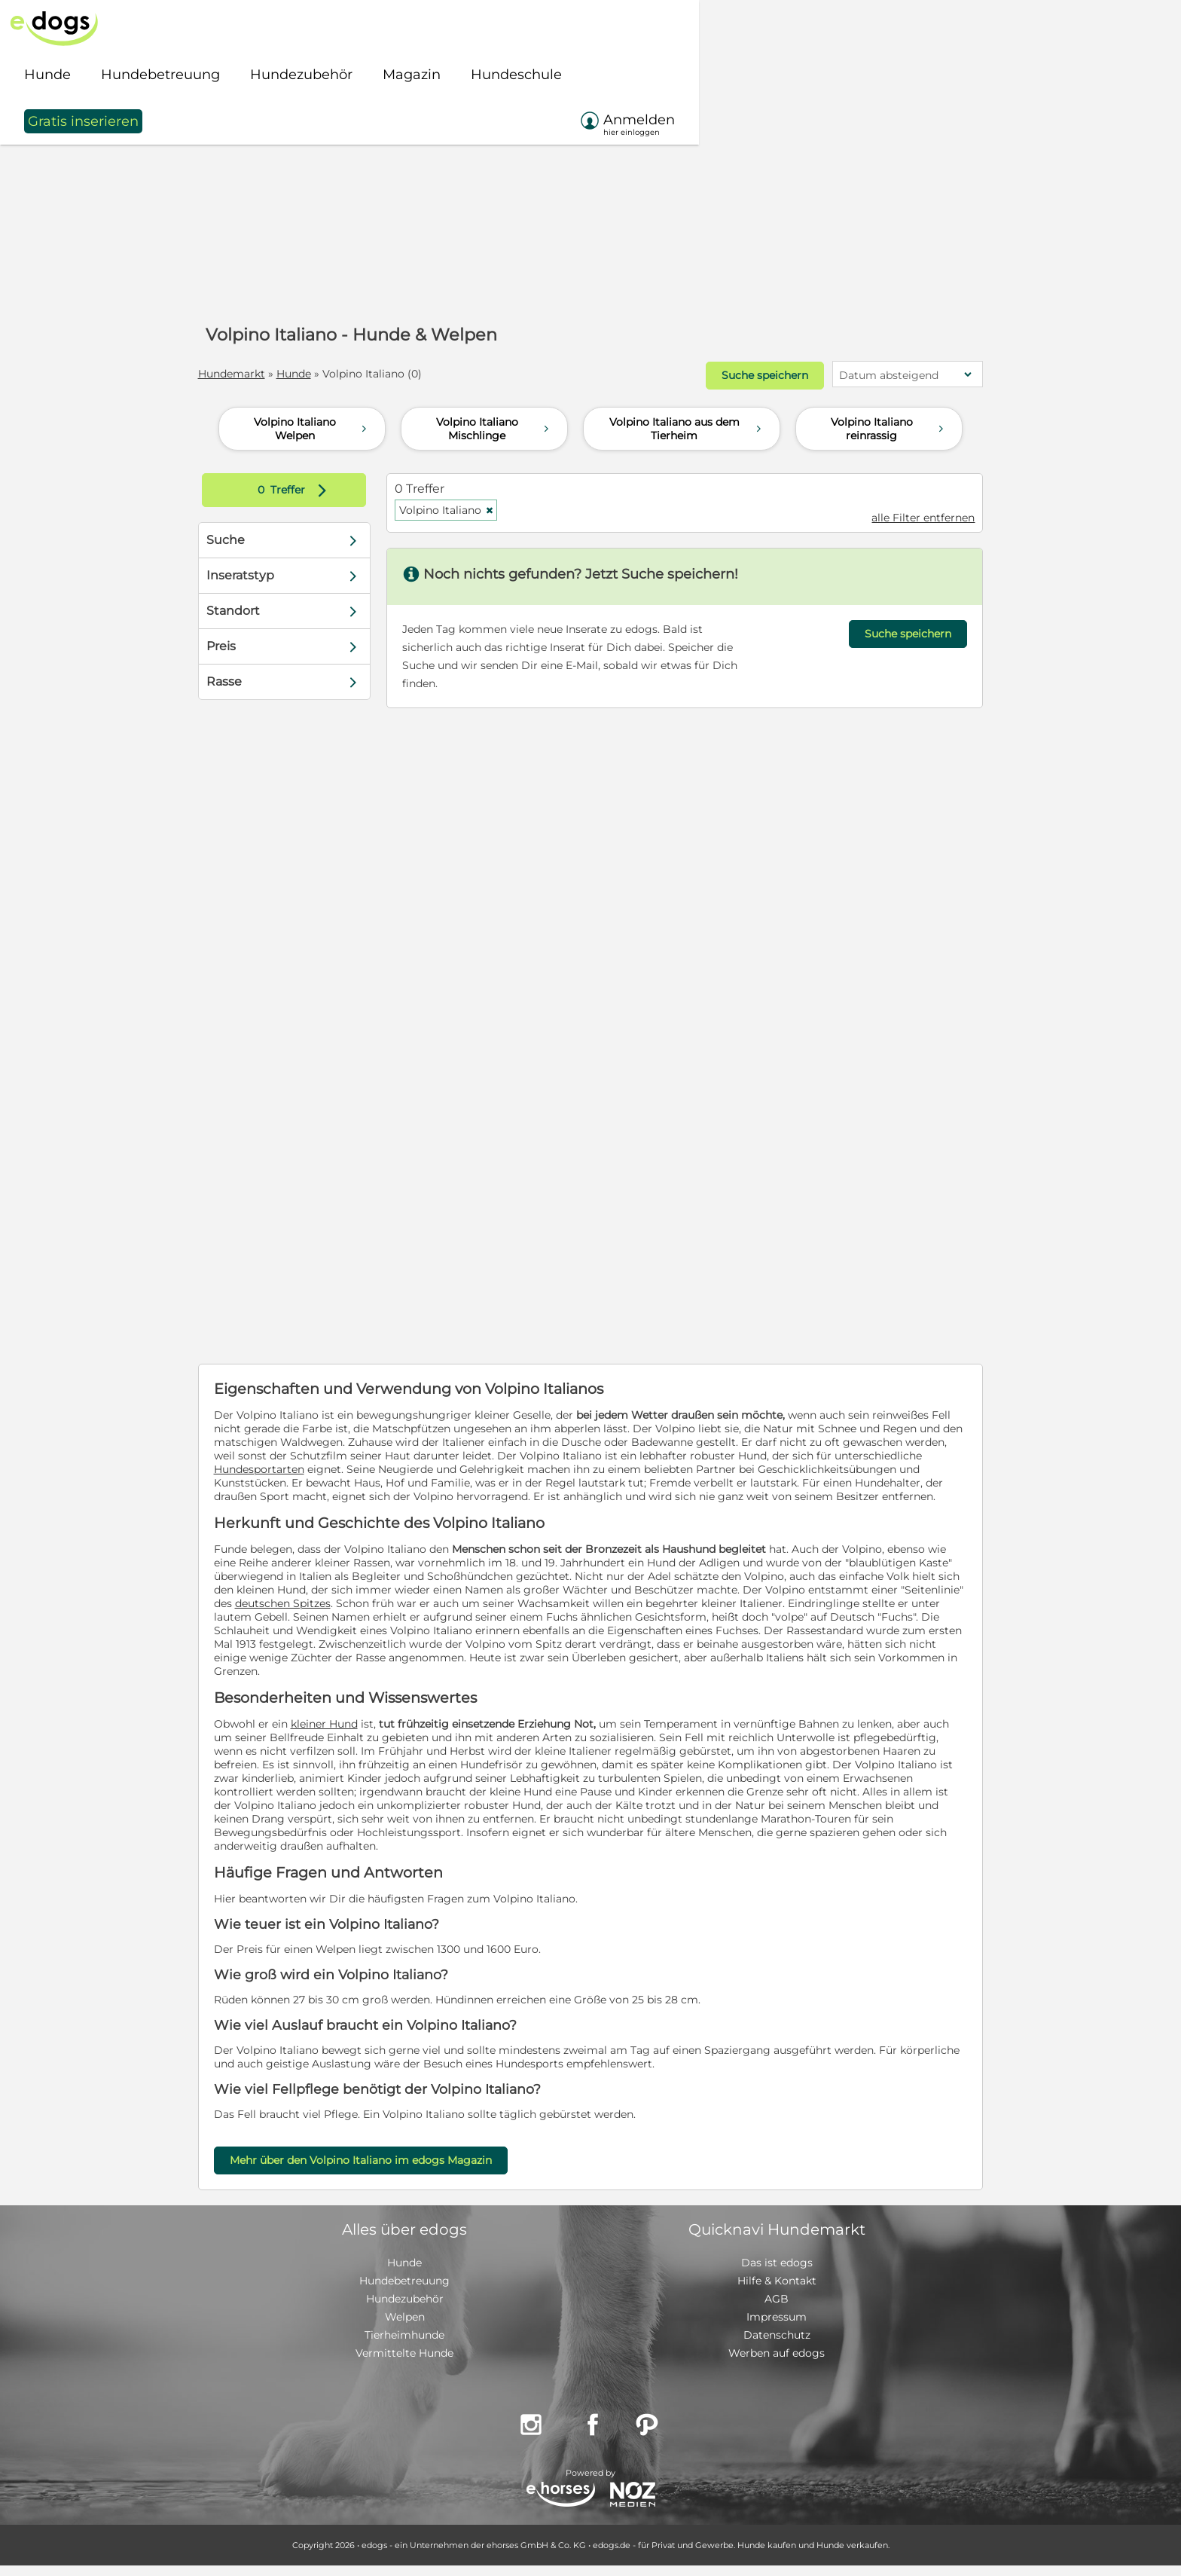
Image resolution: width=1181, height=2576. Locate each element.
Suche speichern (742, 374)
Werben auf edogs (776, 2363)
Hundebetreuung (404, 2291)
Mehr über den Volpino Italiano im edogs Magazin (381, 2170)
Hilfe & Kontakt (776, 2291)
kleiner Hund (344, 1734)
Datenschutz (776, 2345)
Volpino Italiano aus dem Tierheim (687, 425)
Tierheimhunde (404, 2345)
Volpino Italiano (457, 507)
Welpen (405, 2327)
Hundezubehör (405, 2309)
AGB (776, 2309)
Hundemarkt (251, 373)
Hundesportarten (466, 1466)
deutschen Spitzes (504, 1614)
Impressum (776, 2327)
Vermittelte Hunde (404, 2363)
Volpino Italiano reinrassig (889, 425)
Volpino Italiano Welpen (312, 425)
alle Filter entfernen (902, 514)
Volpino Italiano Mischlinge (494, 425)
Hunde (314, 373)
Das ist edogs (777, 2273)
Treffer (311, 487)
